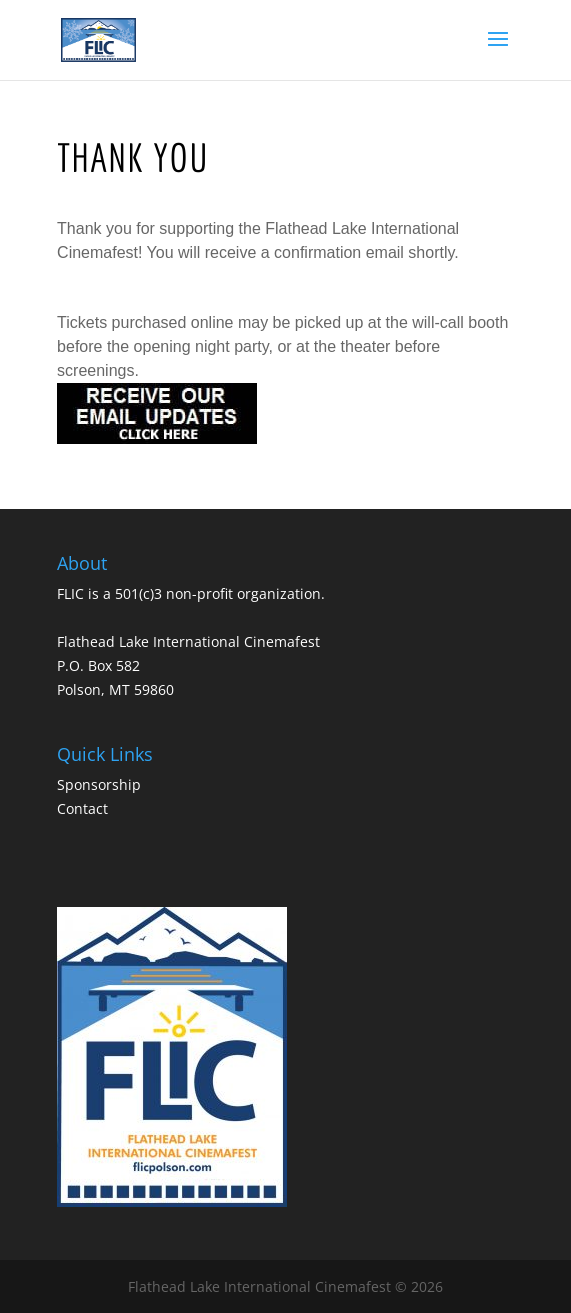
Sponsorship (99, 784)
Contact (82, 808)
